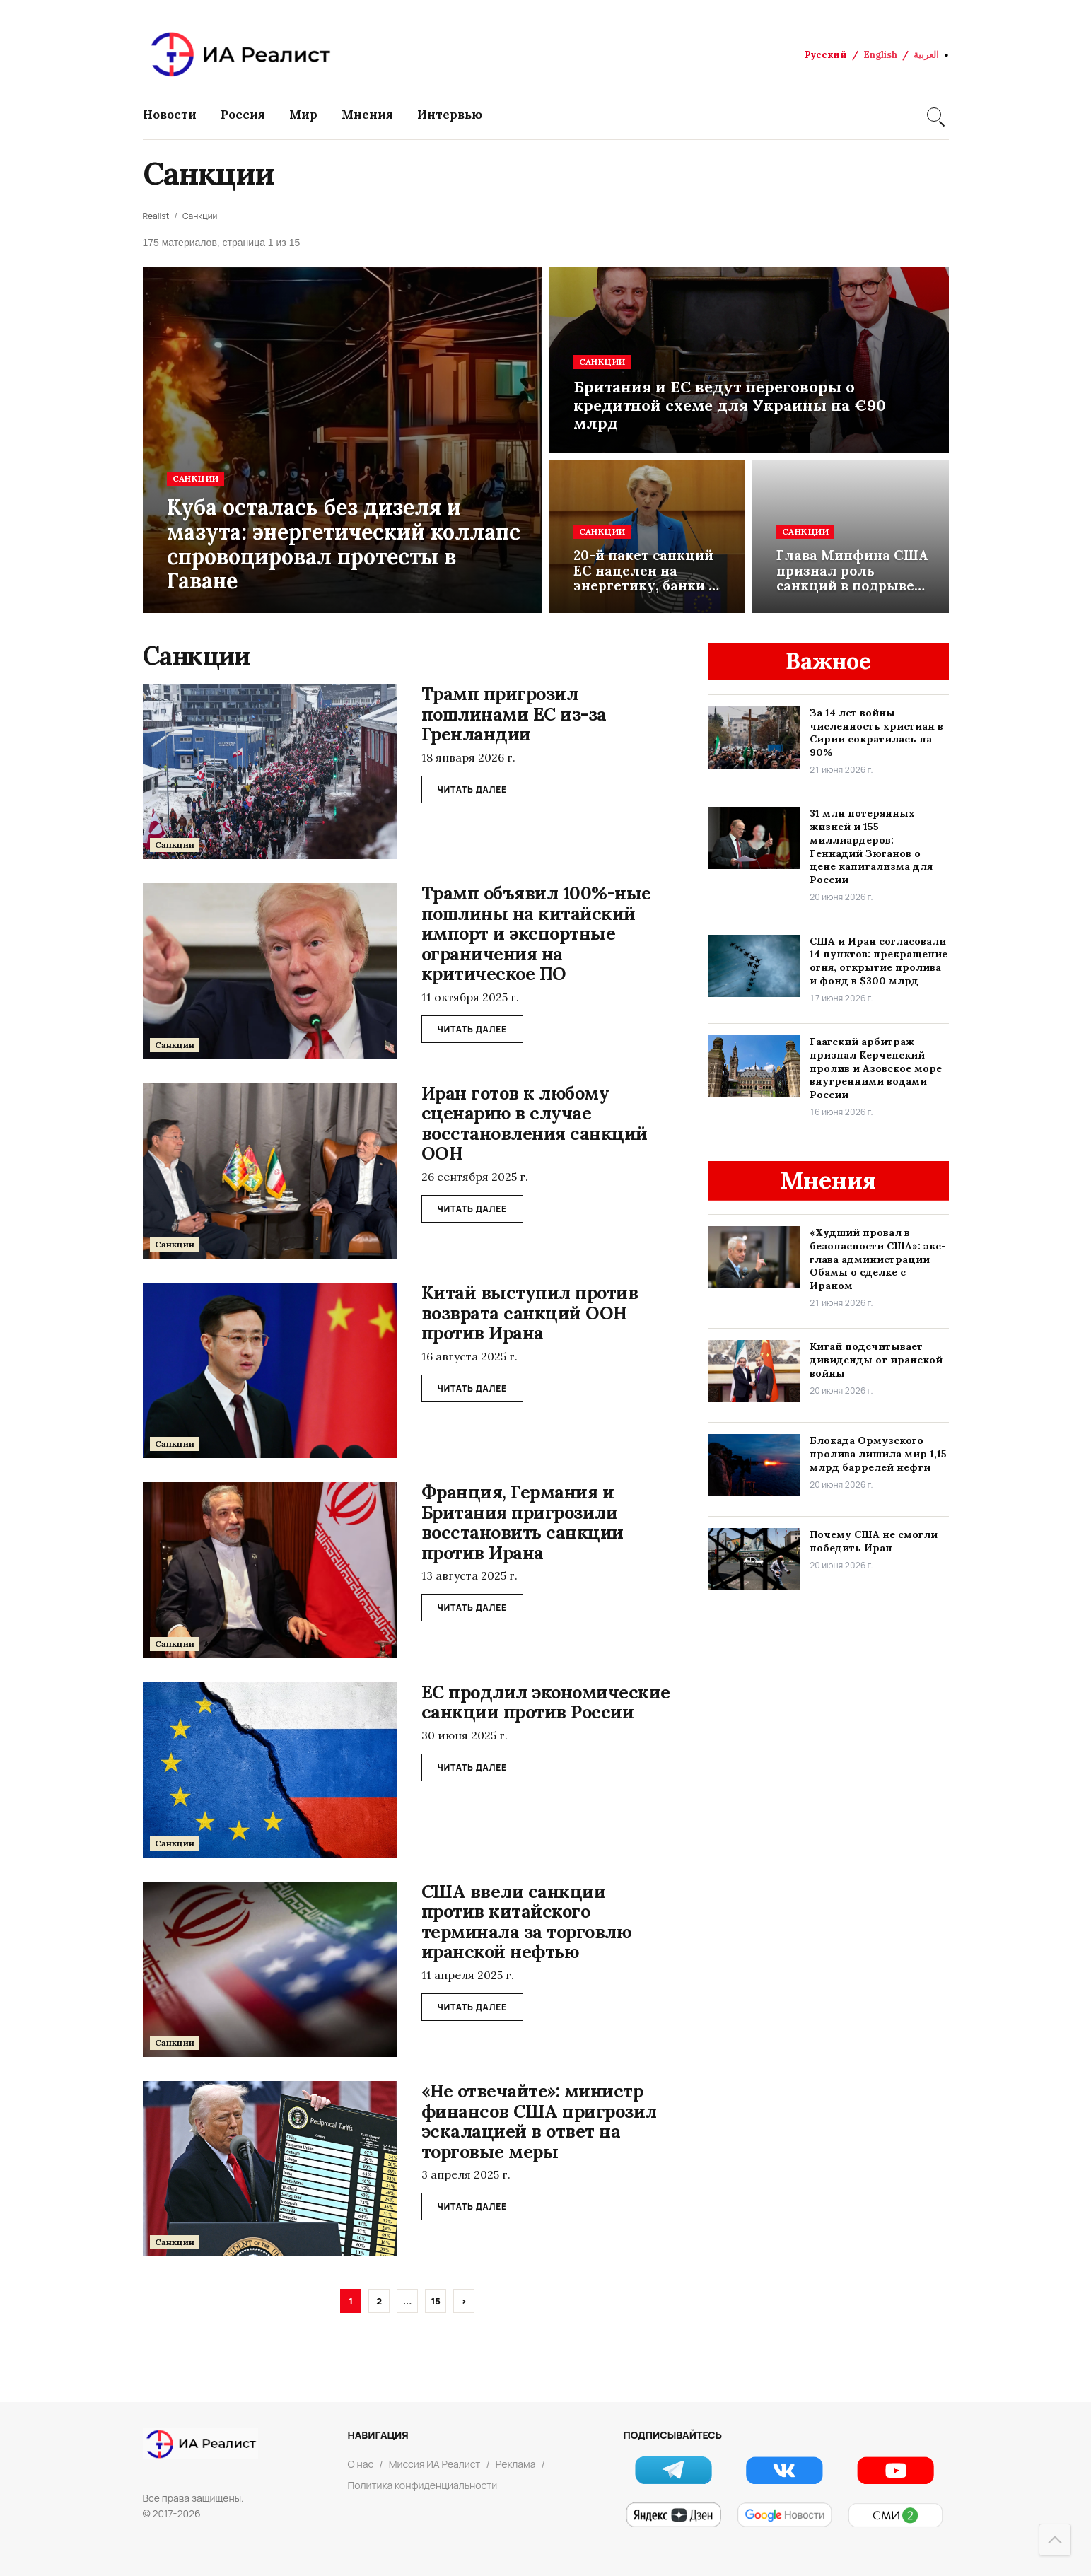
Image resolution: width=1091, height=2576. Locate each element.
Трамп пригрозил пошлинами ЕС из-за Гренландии (514, 713)
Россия (243, 114)
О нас (361, 2464)
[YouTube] (895, 2470)
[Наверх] (1055, 2540)
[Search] (934, 114)
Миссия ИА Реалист (435, 2464)
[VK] (784, 2470)
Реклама (516, 2464)
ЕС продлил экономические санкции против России (545, 1702)
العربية (926, 55)
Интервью (449, 114)
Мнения (367, 114)
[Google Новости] (784, 2515)
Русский (826, 55)
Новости (170, 114)
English (880, 55)
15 (436, 2301)
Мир (303, 114)
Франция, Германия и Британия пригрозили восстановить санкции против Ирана (522, 1522)
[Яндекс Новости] (673, 2515)
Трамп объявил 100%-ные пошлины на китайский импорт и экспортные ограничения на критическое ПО (536, 933)
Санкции (199, 216)
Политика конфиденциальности (423, 2485)
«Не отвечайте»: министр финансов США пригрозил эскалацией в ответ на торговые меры (539, 2121)
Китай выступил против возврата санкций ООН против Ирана (529, 1312)
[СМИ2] (895, 2515)
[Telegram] (673, 2470)
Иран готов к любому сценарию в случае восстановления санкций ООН (534, 1123)
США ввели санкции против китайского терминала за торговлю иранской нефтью (526, 1922)
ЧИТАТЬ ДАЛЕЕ (472, 789)
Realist (156, 216)
